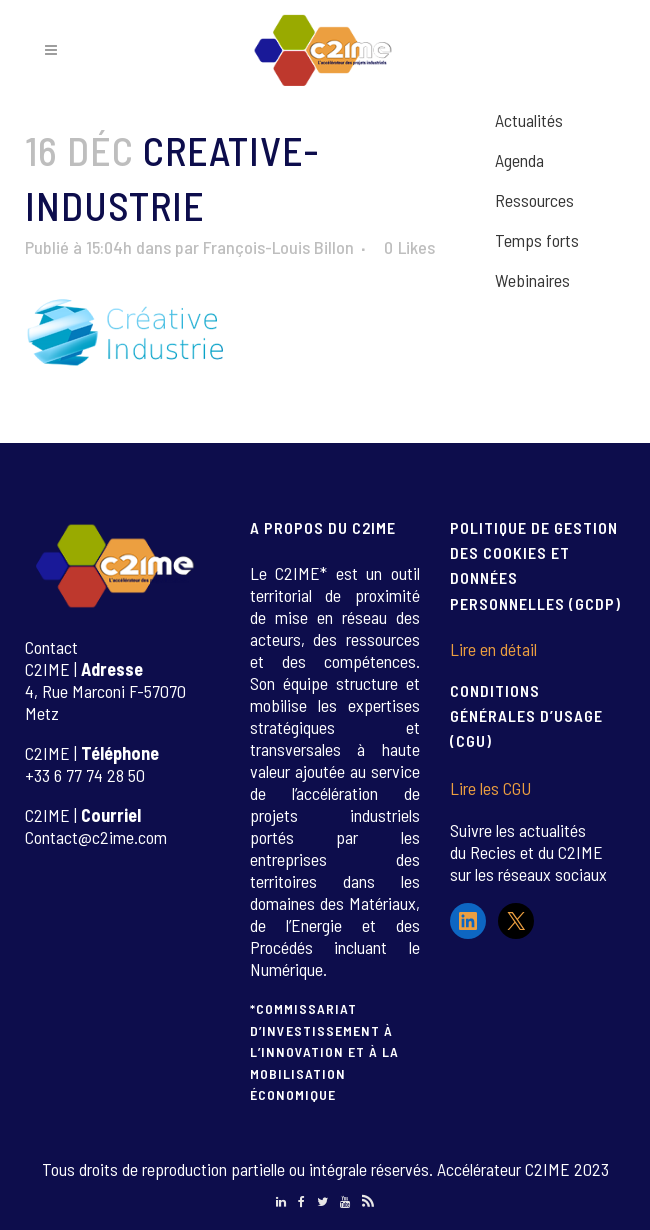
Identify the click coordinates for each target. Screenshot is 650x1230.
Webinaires (532, 280)
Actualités (529, 120)
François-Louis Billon (278, 247)
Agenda (519, 160)
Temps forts (537, 240)
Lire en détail (493, 649)
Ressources (534, 200)
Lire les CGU (490, 788)
